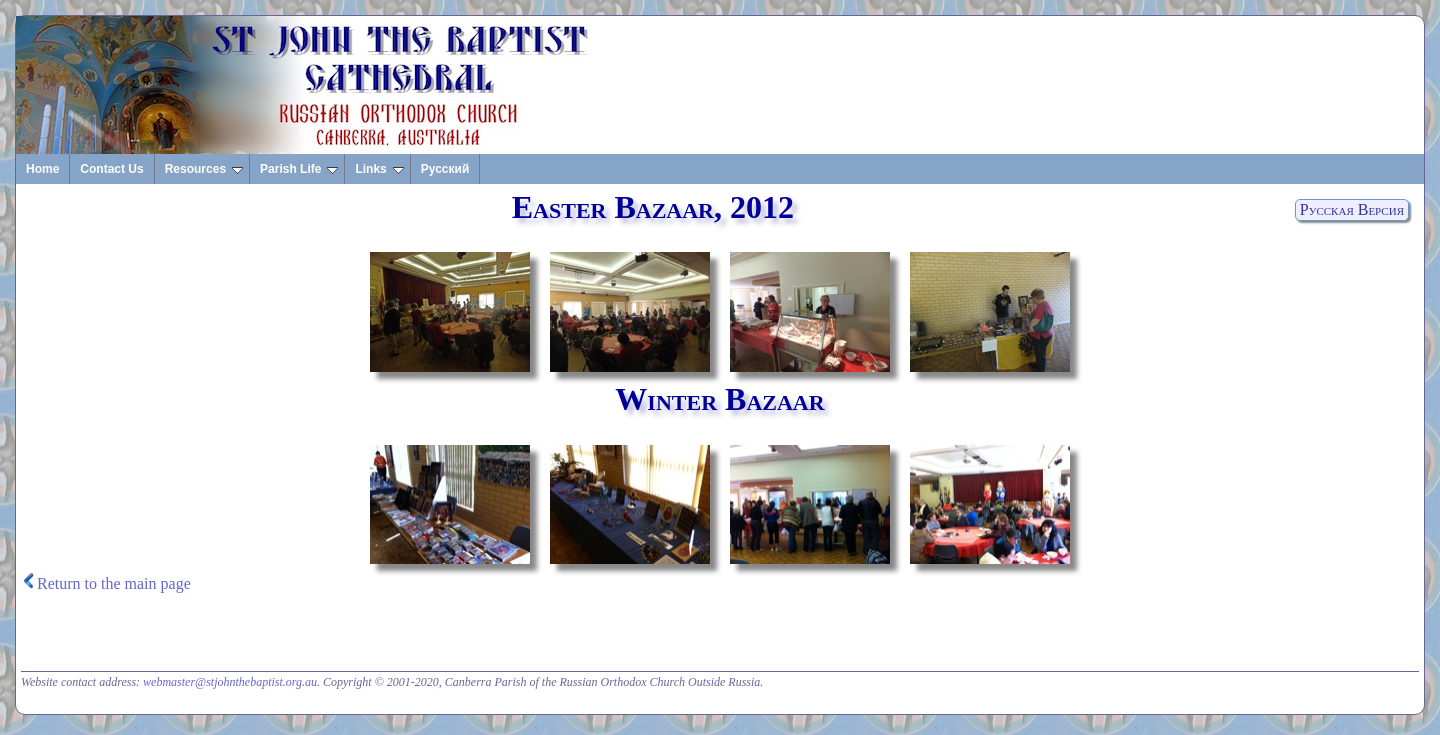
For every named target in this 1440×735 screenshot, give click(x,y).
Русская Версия (1352, 209)
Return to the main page (114, 583)
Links (379, 169)
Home (42, 169)
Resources (204, 169)
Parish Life (299, 169)
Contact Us (111, 169)
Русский (445, 169)
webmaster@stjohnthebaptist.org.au (230, 682)
